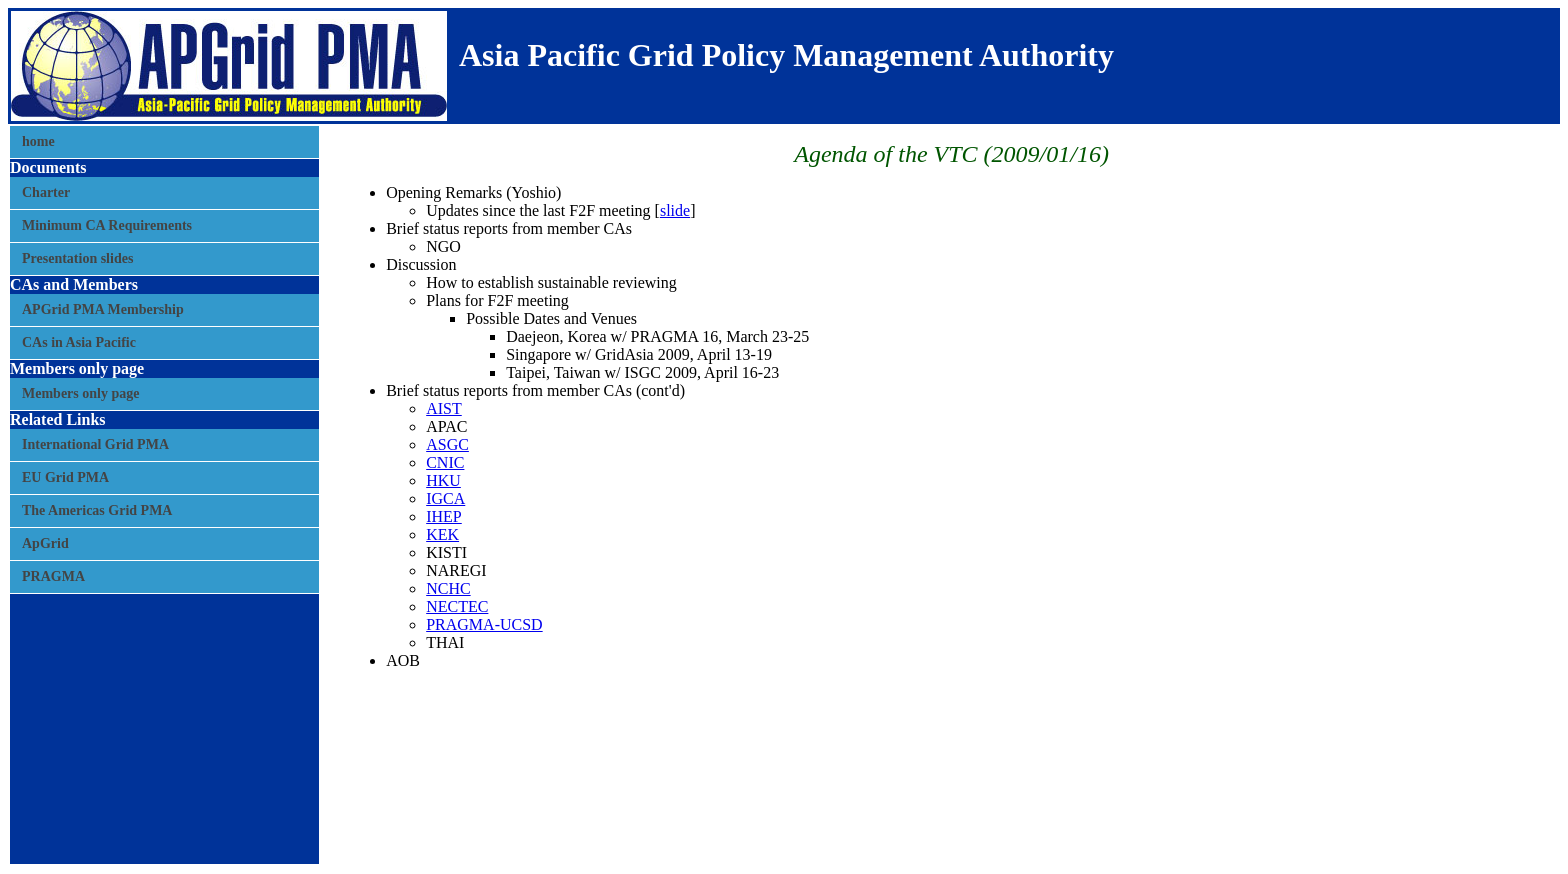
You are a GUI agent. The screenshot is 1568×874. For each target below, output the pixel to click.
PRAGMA (53, 576)
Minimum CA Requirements (107, 225)
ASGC (447, 444)
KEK (442, 534)
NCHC (448, 588)
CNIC (445, 462)
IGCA (445, 498)
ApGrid (45, 543)
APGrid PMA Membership (103, 309)
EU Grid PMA (65, 477)
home (38, 141)
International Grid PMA (95, 444)
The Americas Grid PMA (97, 510)
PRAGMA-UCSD (484, 624)
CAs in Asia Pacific (79, 342)
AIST (444, 408)
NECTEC (457, 606)
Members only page (80, 393)
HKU (443, 480)
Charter (46, 192)
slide (675, 210)
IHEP (444, 516)
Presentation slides (77, 258)
